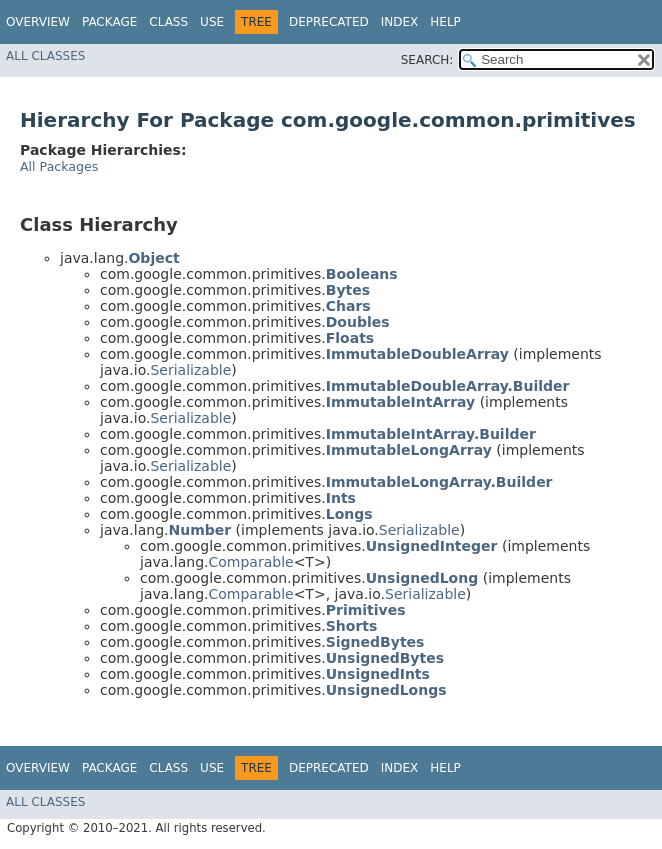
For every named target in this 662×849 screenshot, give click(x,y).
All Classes (45, 56)
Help (445, 22)
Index (400, 22)
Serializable (190, 370)
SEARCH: (427, 60)
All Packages (59, 166)
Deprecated (329, 22)
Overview (38, 22)
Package (109, 22)
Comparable (250, 562)
